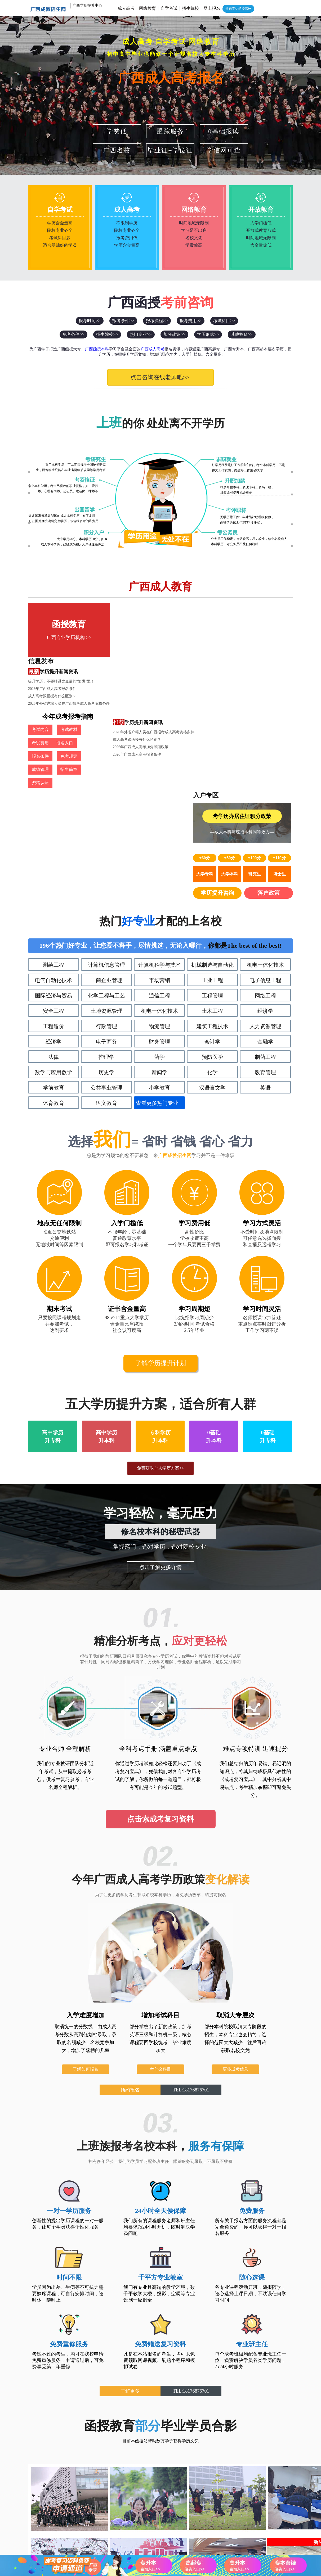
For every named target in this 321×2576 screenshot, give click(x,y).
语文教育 (106, 914)
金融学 (265, 853)
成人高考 (126, 8)
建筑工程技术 (212, 837)
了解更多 (130, 2202)
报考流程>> (157, 320)
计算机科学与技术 (159, 776)
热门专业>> (140, 334)
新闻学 (159, 883)
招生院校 (190, 8)
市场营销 (159, 791)
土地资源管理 (106, 822)
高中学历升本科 (106, 1247)
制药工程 (265, 868)
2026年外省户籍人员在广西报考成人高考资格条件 (153, 650)
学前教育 (53, 899)
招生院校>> (107, 334)
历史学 (106, 883)
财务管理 (159, 853)
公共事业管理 (106, 899)
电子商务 (106, 853)
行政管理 (106, 837)
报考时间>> (89, 320)
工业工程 (212, 791)
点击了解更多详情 (160, 1378)
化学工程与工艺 (106, 807)
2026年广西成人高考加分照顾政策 (140, 694)
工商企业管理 (106, 791)
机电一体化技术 (265, 776)
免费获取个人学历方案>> (160, 1279)
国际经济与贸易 (53, 807)
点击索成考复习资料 (160, 1630)
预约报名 (130, 1901)
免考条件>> (73, 334)
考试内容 (40, 676)
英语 (265, 899)
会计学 (212, 853)
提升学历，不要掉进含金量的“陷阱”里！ (146, 627)
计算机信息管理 (106, 776)
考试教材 (67, 676)
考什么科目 (160, 1880)
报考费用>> (190, 320)
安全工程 (53, 822)
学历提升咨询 (219, 704)
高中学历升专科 (52, 1247)
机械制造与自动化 (212, 776)
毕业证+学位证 (170, 150)
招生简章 (67, 702)
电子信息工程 (265, 791)
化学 (212, 883)
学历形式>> (208, 334)
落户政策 (268, 704)
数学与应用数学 (53, 883)
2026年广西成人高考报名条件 (137, 635)
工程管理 (212, 807)
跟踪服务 (170, 131)
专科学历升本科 (160, 1247)
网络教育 (147, 8)
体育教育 (53, 914)
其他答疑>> (241, 334)
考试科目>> (224, 320)
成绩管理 (40, 702)
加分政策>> (174, 334)
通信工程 (159, 807)
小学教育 (159, 899)
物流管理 (159, 837)
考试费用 (95, 676)
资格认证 (95, 702)
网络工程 (265, 807)
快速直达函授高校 (238, 9)
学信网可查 (224, 150)
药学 (159, 868)
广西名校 (117, 150)
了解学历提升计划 (160, 1174)
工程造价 (53, 837)
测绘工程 (53, 776)
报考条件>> (123, 320)
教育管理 (265, 883)
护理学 (106, 868)
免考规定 (95, 689)
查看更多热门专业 (157, 914)
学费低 (116, 131)
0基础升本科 (214, 1247)
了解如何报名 (85, 1880)
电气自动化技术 (53, 791)
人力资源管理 (265, 837)
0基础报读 (223, 131)
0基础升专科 (268, 1247)
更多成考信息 (235, 1880)
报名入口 (40, 689)
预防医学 (212, 868)
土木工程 (212, 822)
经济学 (265, 822)
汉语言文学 (212, 899)
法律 (53, 868)
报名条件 (67, 689)
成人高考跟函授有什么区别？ (137, 642)
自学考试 (168, 8)
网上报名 (211, 8)
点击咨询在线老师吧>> (155, 377)
